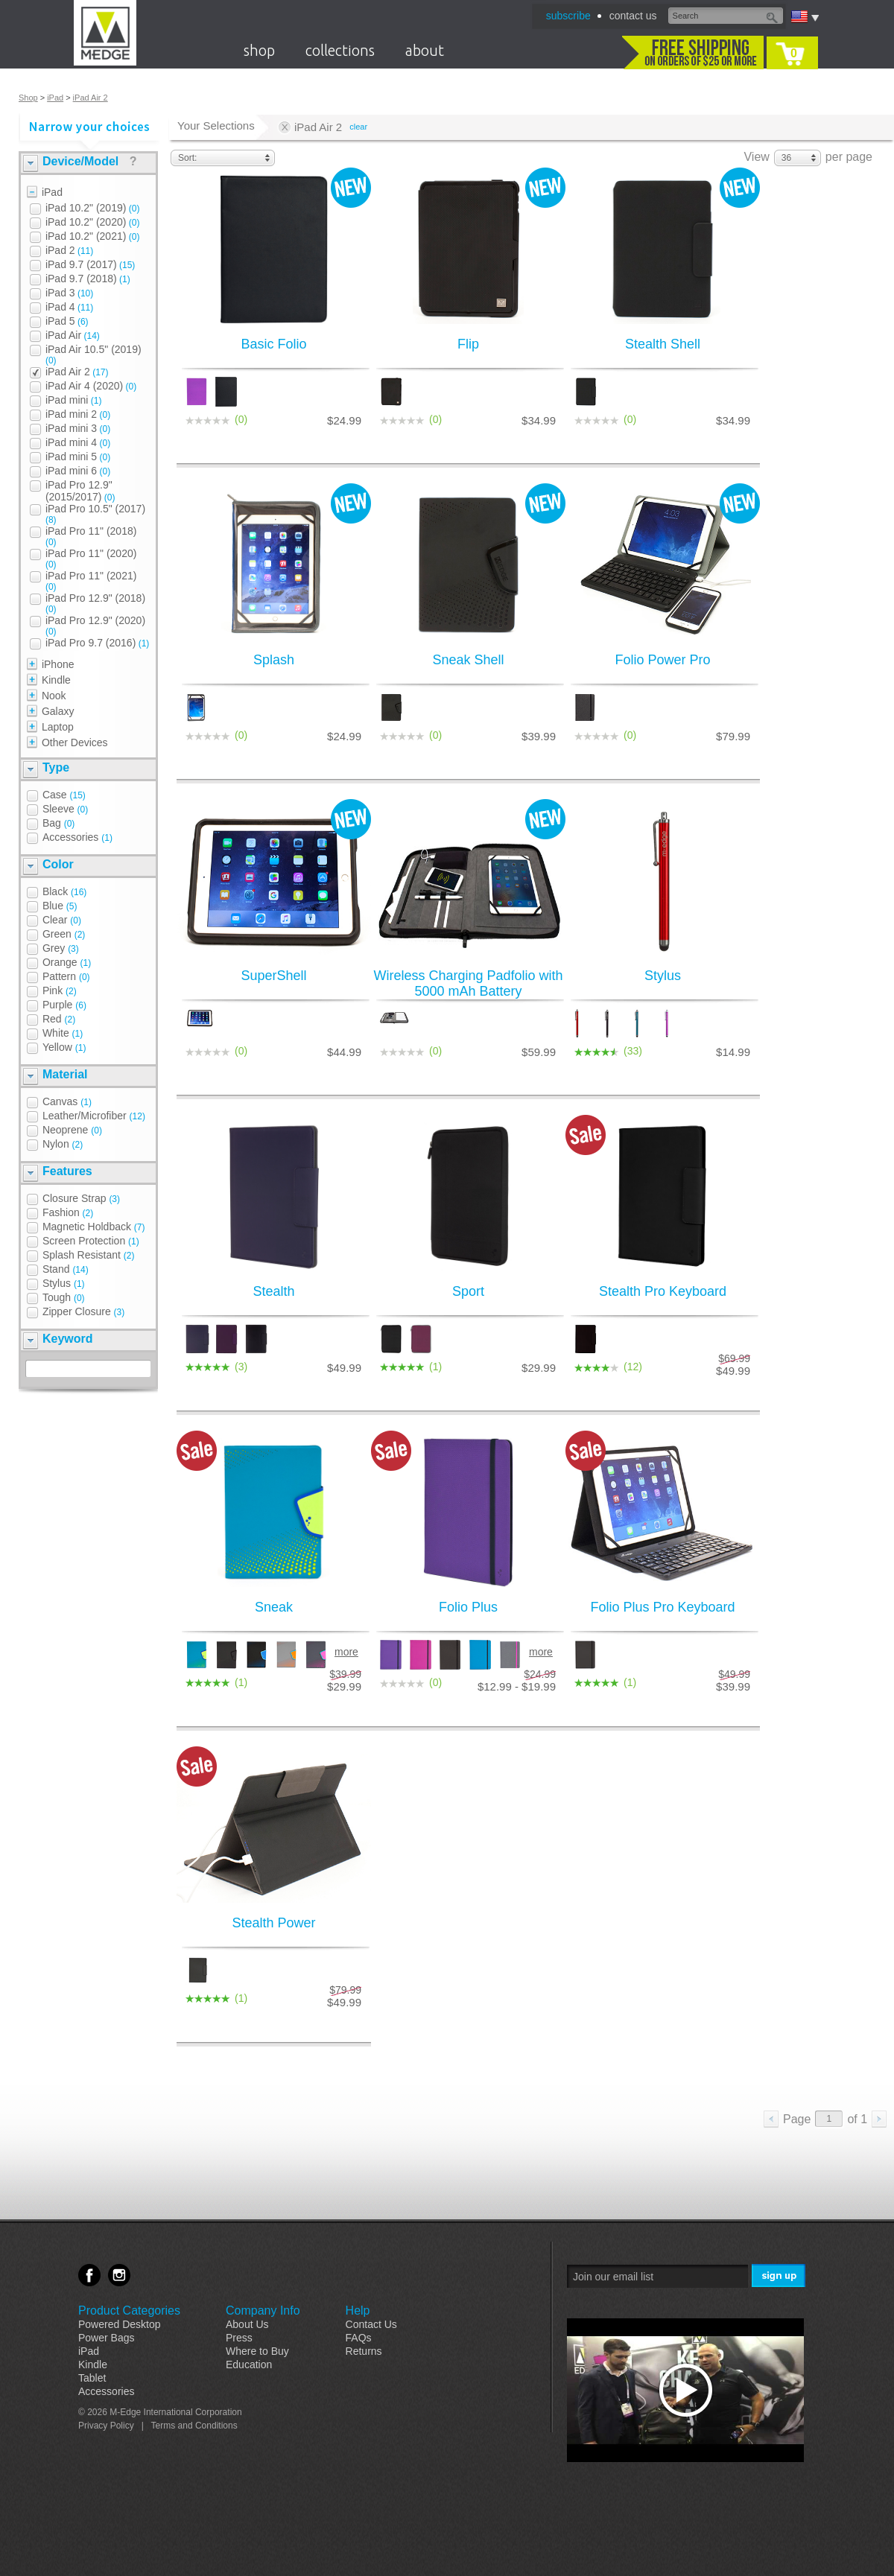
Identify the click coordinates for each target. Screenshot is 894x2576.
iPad (55, 97)
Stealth (273, 1291)
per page (848, 156)
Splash (273, 659)
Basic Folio (273, 344)
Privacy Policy (106, 2425)
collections (340, 50)
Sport (468, 1291)
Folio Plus (468, 1607)
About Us (247, 2324)
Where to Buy (257, 2351)
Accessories (106, 2391)
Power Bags (106, 2338)
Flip (468, 344)
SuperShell (273, 975)
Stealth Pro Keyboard (662, 1291)
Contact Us (371, 2324)
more (346, 1652)
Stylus (662, 975)
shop (259, 50)
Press (239, 2338)
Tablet (92, 2378)
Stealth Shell (662, 344)
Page (797, 2119)
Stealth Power (273, 1922)
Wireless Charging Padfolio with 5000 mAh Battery (467, 983)
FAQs (359, 2338)
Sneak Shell (468, 659)
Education (249, 2364)
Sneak (274, 1607)
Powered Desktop (119, 2324)
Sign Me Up (780, 2276)
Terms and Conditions (194, 2425)
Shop (28, 97)
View (756, 156)
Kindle (92, 2364)
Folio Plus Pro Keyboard (662, 1607)
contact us (633, 16)
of (857, 2119)
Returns (364, 2351)
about (424, 50)
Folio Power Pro (662, 659)
